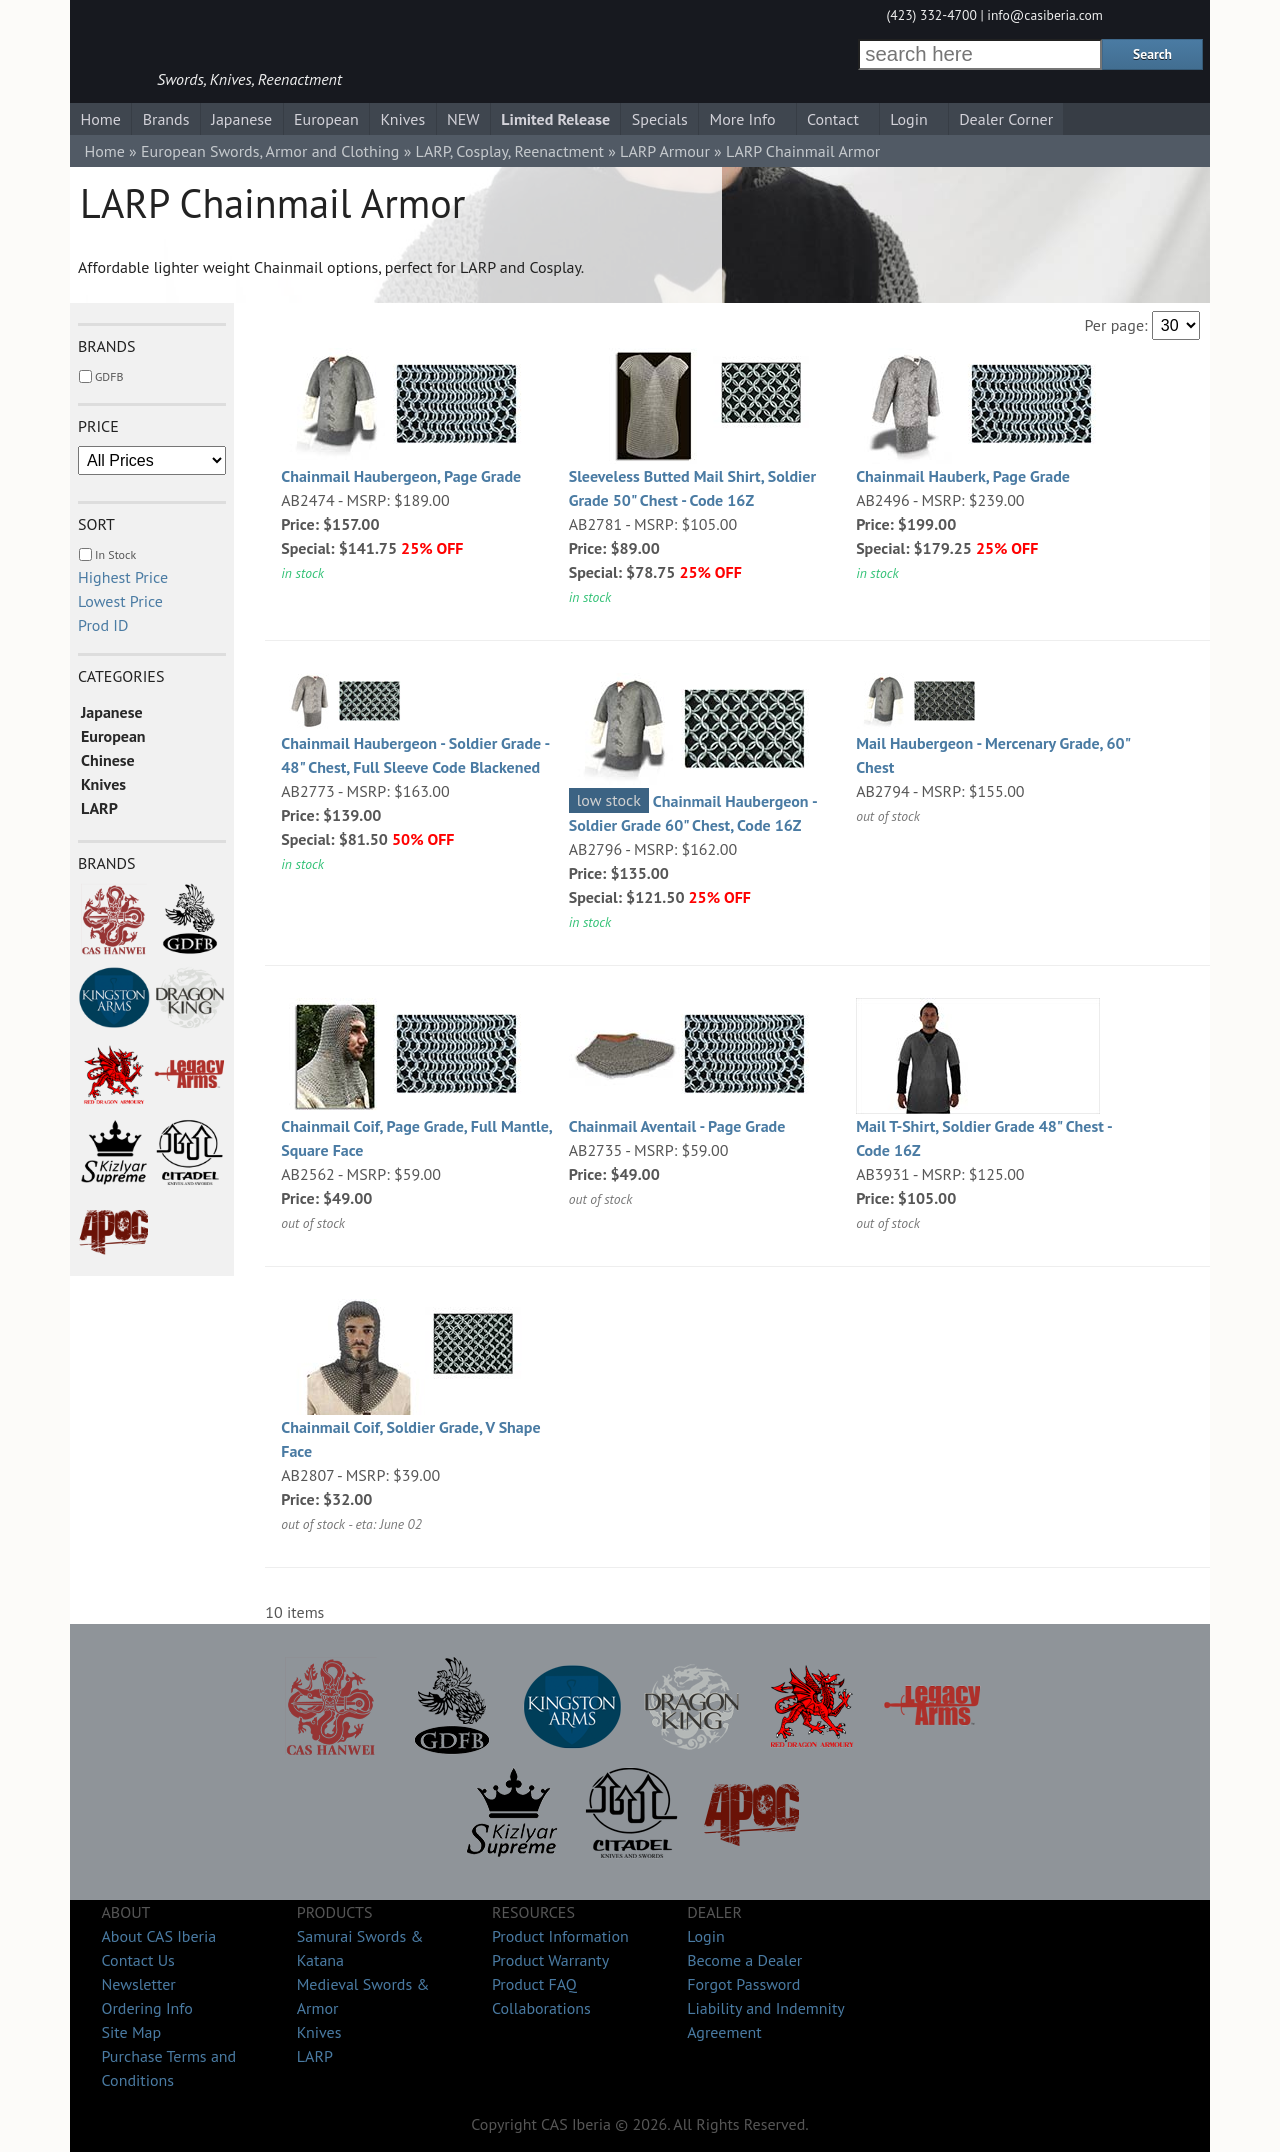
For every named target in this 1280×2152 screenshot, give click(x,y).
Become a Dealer (744, 1960)
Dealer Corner (1006, 119)
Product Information (560, 1936)
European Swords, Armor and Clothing (270, 151)
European (326, 119)
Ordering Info (146, 2008)
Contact (833, 119)
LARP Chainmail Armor (803, 151)
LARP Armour (665, 151)
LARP (99, 808)
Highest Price (123, 577)
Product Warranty (550, 1960)
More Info (743, 119)
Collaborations (541, 2008)
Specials (660, 119)
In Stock (115, 554)
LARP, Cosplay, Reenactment (510, 151)
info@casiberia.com (1045, 15)
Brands (166, 119)
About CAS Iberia (158, 1936)
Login (909, 119)
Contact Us (137, 1960)
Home (100, 119)
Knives (402, 119)
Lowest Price (120, 601)
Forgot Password (743, 1984)
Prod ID (103, 625)
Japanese (241, 119)
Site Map (131, 2032)
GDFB (109, 376)
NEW (463, 119)
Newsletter (138, 1984)
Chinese (108, 760)
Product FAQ (534, 1984)
